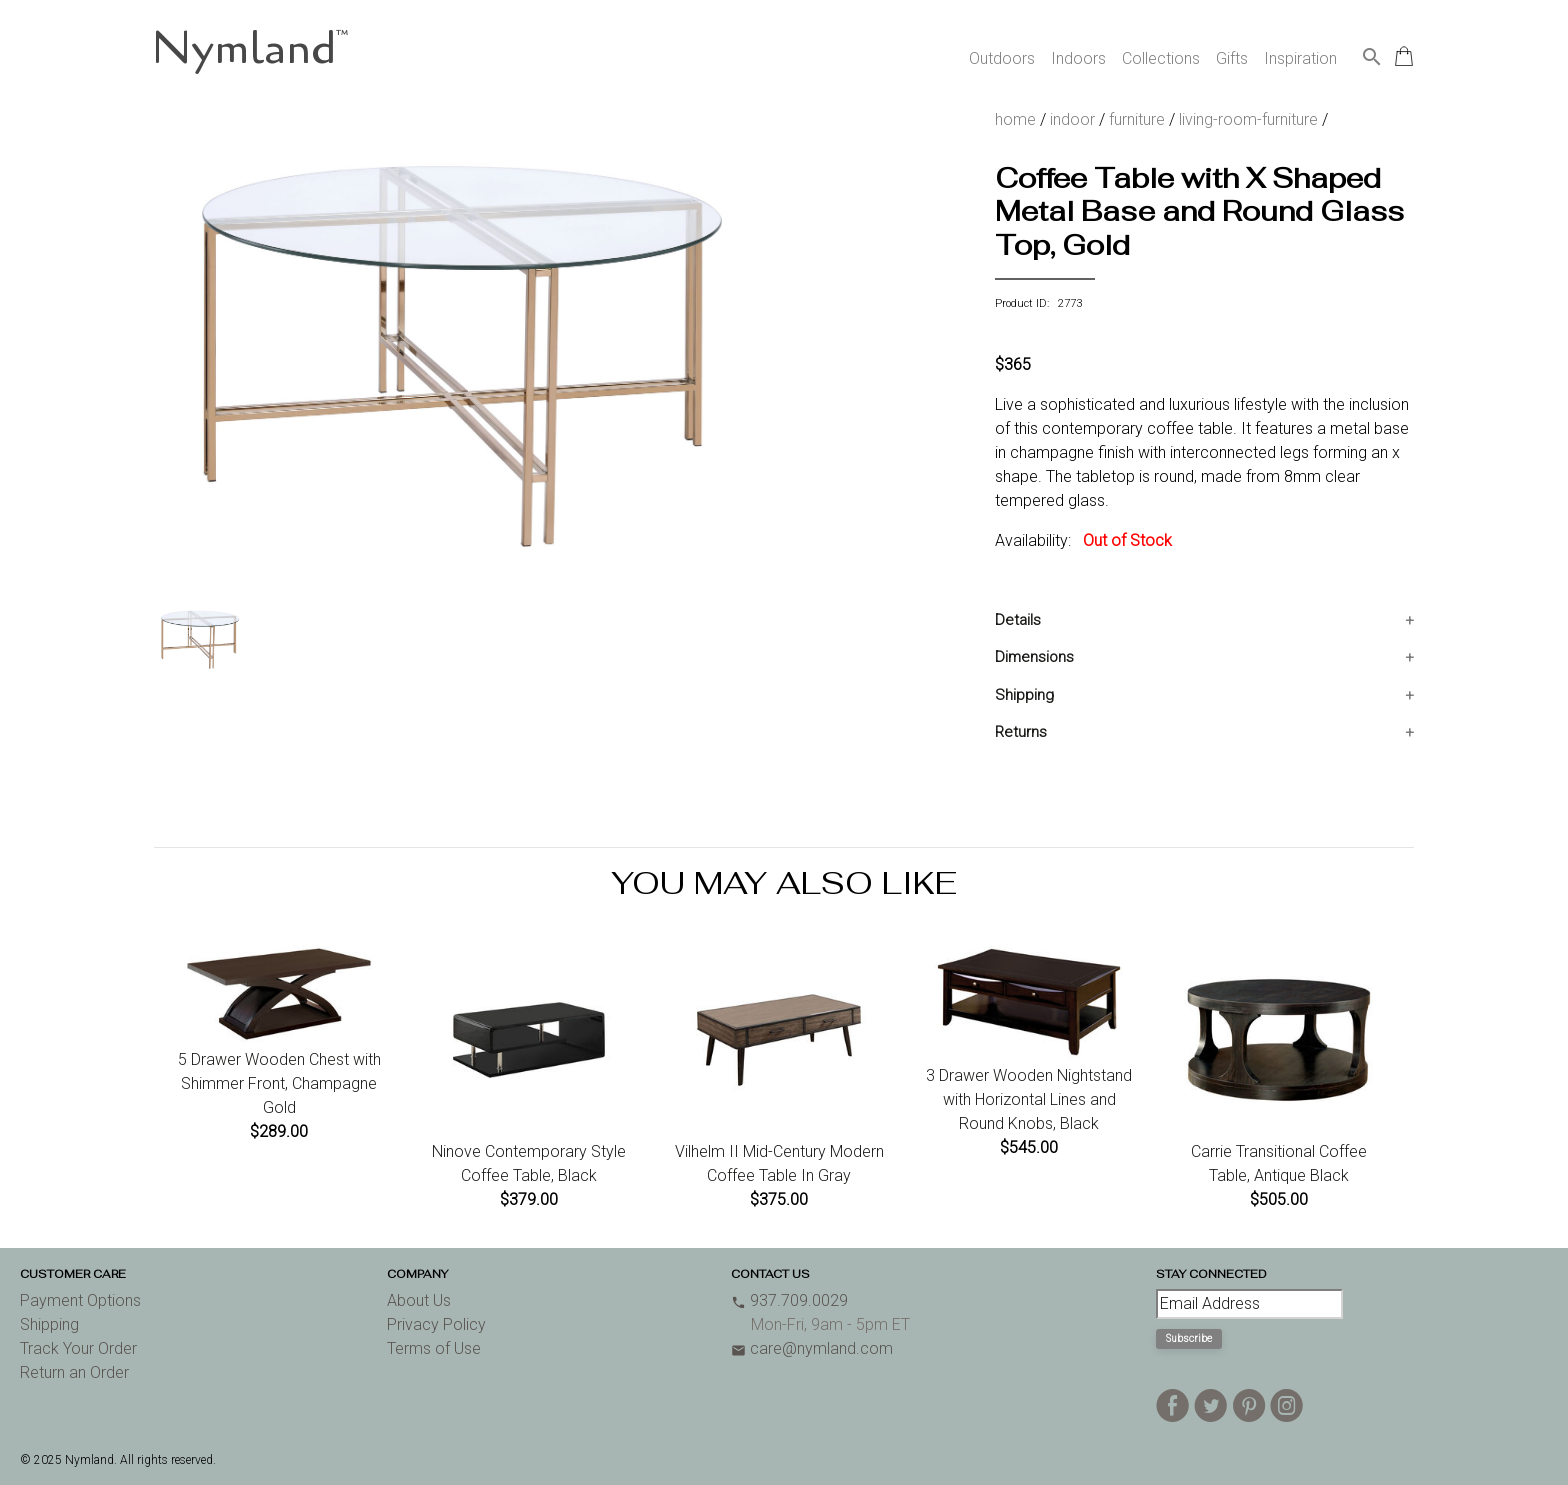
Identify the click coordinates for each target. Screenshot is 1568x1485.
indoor (1072, 119)
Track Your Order (78, 1348)
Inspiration (1300, 58)
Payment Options (80, 1300)
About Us (419, 1300)
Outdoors (1002, 58)
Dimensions (1034, 657)
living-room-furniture (1248, 119)
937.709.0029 (789, 1300)
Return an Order (74, 1372)
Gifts (1232, 58)
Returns (1021, 732)
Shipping (1024, 695)
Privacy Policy (436, 1324)
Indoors (1078, 58)
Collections (1161, 58)
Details (1018, 620)
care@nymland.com (812, 1348)
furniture (1137, 119)
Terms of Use (434, 1348)
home (1015, 119)
